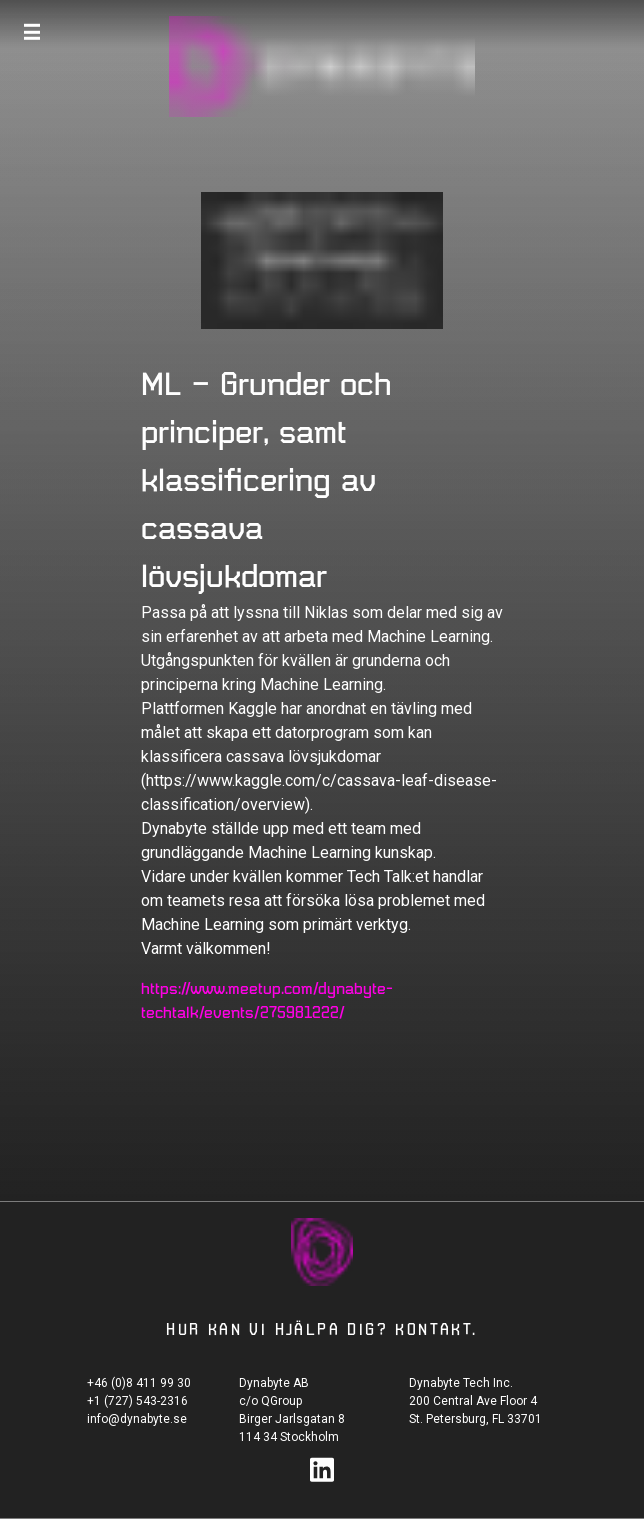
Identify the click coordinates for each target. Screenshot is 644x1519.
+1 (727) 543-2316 (137, 1401)
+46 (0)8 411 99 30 (139, 1383)
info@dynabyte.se (137, 1419)
